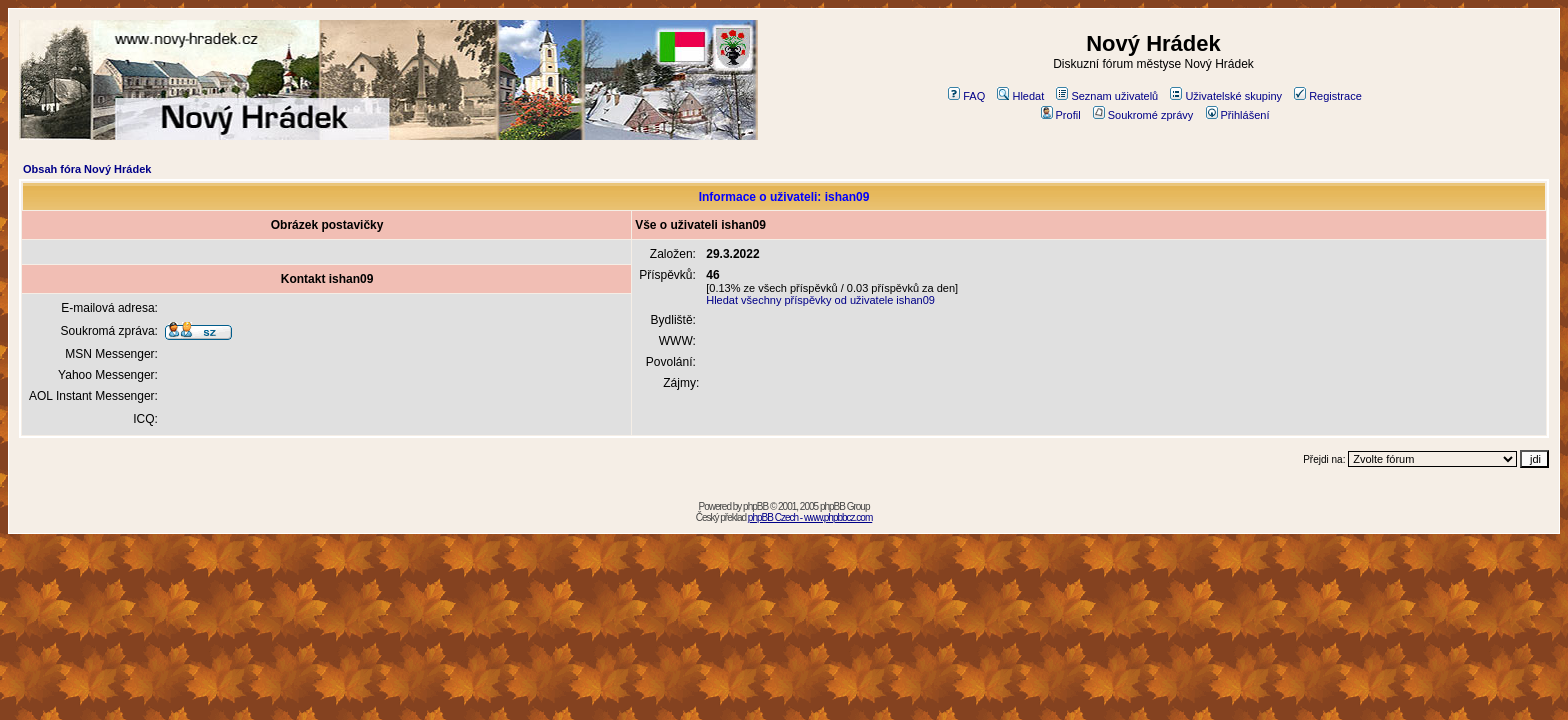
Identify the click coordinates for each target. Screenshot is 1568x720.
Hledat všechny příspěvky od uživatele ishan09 (820, 300)
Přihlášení (1238, 115)
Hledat (1020, 96)
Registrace (1328, 96)
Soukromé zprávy (1143, 115)
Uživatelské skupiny (1226, 96)
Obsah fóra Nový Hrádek (87, 169)
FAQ (966, 96)
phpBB (755, 506)
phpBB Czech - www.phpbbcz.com (810, 517)
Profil (1061, 115)
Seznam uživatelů (1107, 96)
